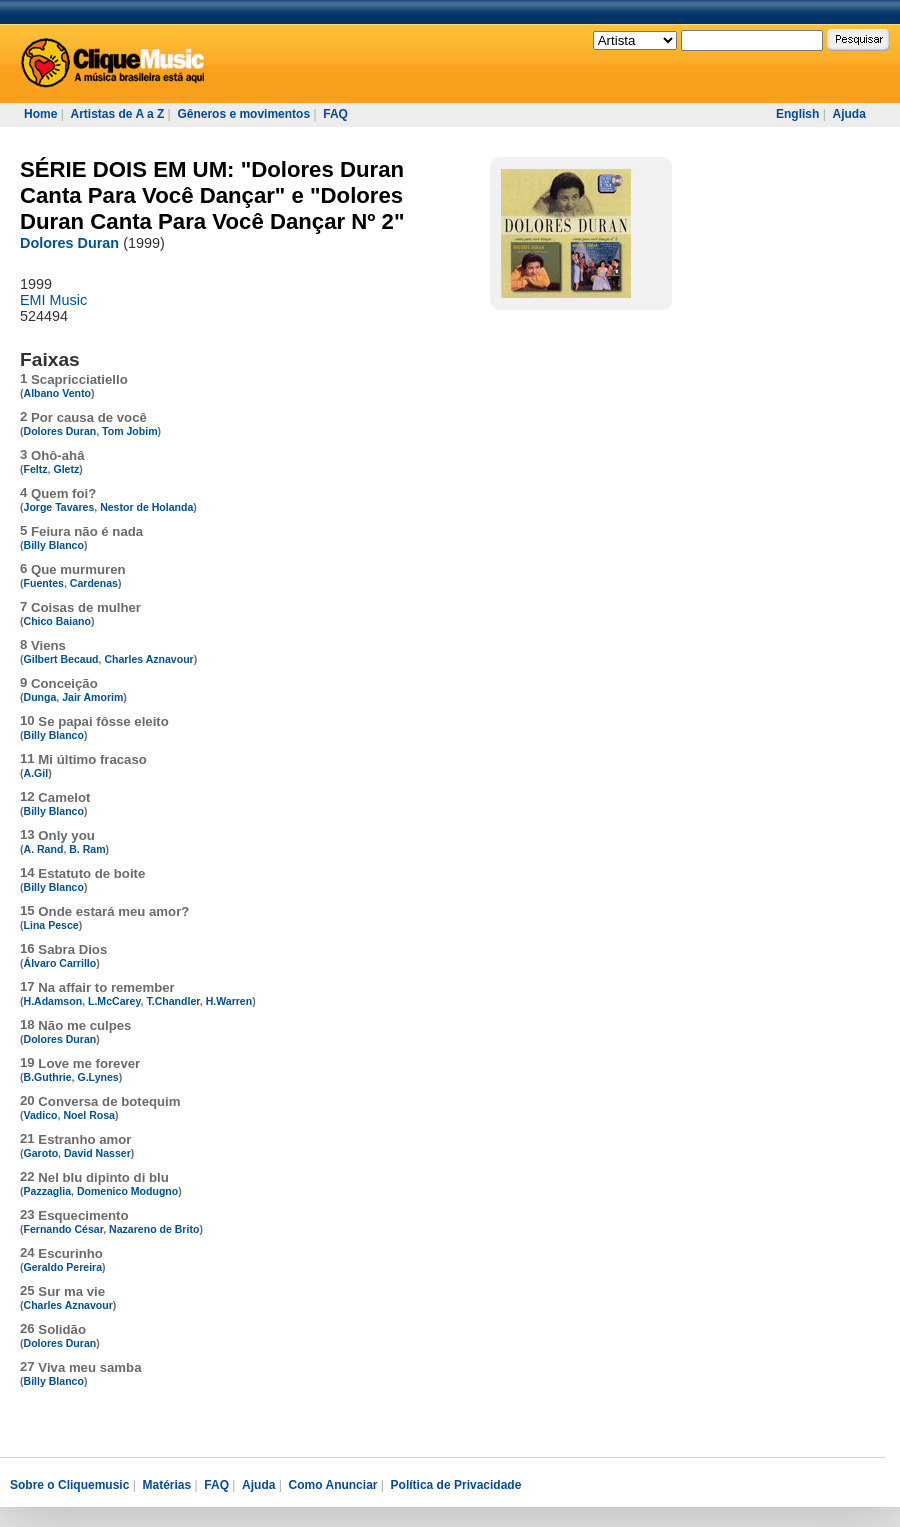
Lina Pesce (51, 925)
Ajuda (848, 114)
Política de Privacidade (456, 1485)
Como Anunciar (333, 1485)
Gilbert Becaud (61, 659)
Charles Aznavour (148, 659)
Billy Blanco (54, 545)
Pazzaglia (47, 1191)
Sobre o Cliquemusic (69, 1485)
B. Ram (87, 849)
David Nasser (97, 1153)
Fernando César (64, 1229)
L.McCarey (114, 1001)
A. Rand (44, 849)
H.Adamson (53, 1001)
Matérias (166, 1485)
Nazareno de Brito (154, 1229)
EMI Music (53, 300)
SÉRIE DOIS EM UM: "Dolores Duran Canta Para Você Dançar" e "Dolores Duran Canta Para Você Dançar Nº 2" (212, 195)
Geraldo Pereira (63, 1267)
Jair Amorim (92, 697)
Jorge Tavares (59, 507)
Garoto (41, 1153)
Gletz (66, 469)
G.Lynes (97, 1077)
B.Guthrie (48, 1077)
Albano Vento (57, 393)
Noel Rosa (89, 1115)
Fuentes (44, 583)
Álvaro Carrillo (60, 963)
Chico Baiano (57, 621)
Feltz (36, 469)
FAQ (335, 114)
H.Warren (229, 1001)
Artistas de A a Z (117, 114)
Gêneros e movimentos (243, 114)
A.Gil (36, 773)
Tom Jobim (129, 431)
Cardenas (94, 583)
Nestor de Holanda (146, 507)
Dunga (40, 697)
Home (40, 114)
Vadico (41, 1115)
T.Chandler (172, 1001)
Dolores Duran (69, 243)
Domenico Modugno (127, 1191)
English (797, 114)
